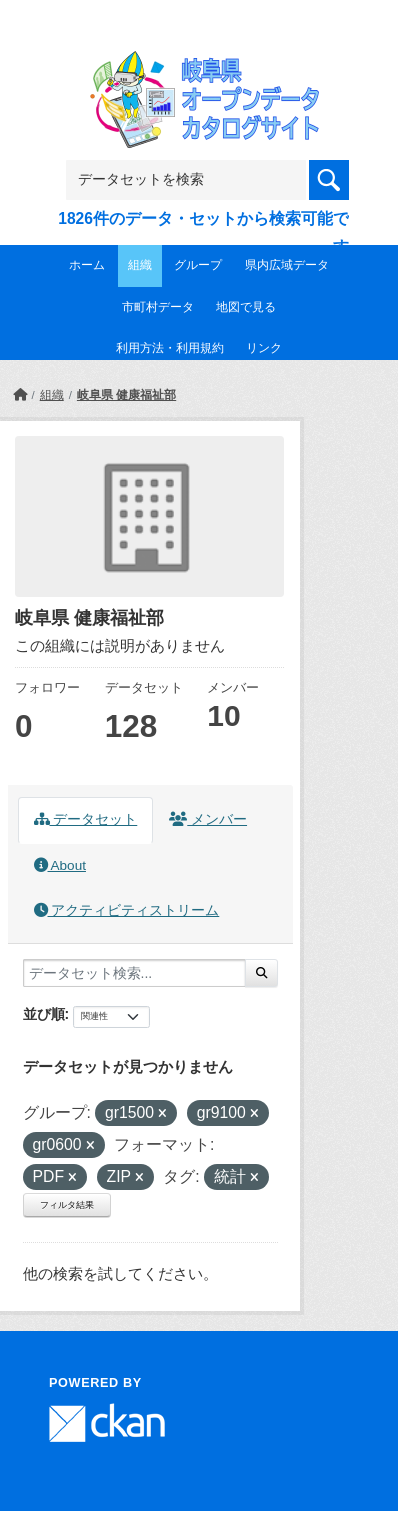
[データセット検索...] (134, 973)
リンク (264, 348)
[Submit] (261, 973)
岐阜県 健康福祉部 (126, 395)
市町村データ (158, 307)
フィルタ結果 (67, 1205)
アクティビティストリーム (127, 910)
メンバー (208, 819)
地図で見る (246, 307)
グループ (198, 265)
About (60, 865)
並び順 (44, 1014)
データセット (86, 819)
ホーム (87, 265)
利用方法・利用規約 (170, 348)
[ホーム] (20, 395)
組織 (140, 265)
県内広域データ (287, 265)
